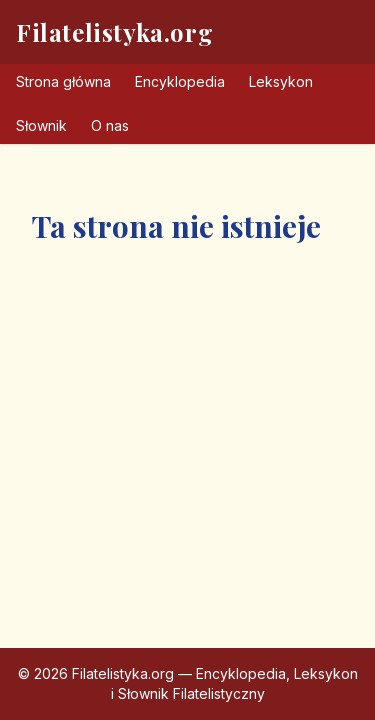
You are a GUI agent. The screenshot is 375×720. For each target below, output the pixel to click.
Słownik (41, 125)
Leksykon (281, 81)
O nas (110, 125)
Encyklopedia (180, 81)
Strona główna (63, 81)
